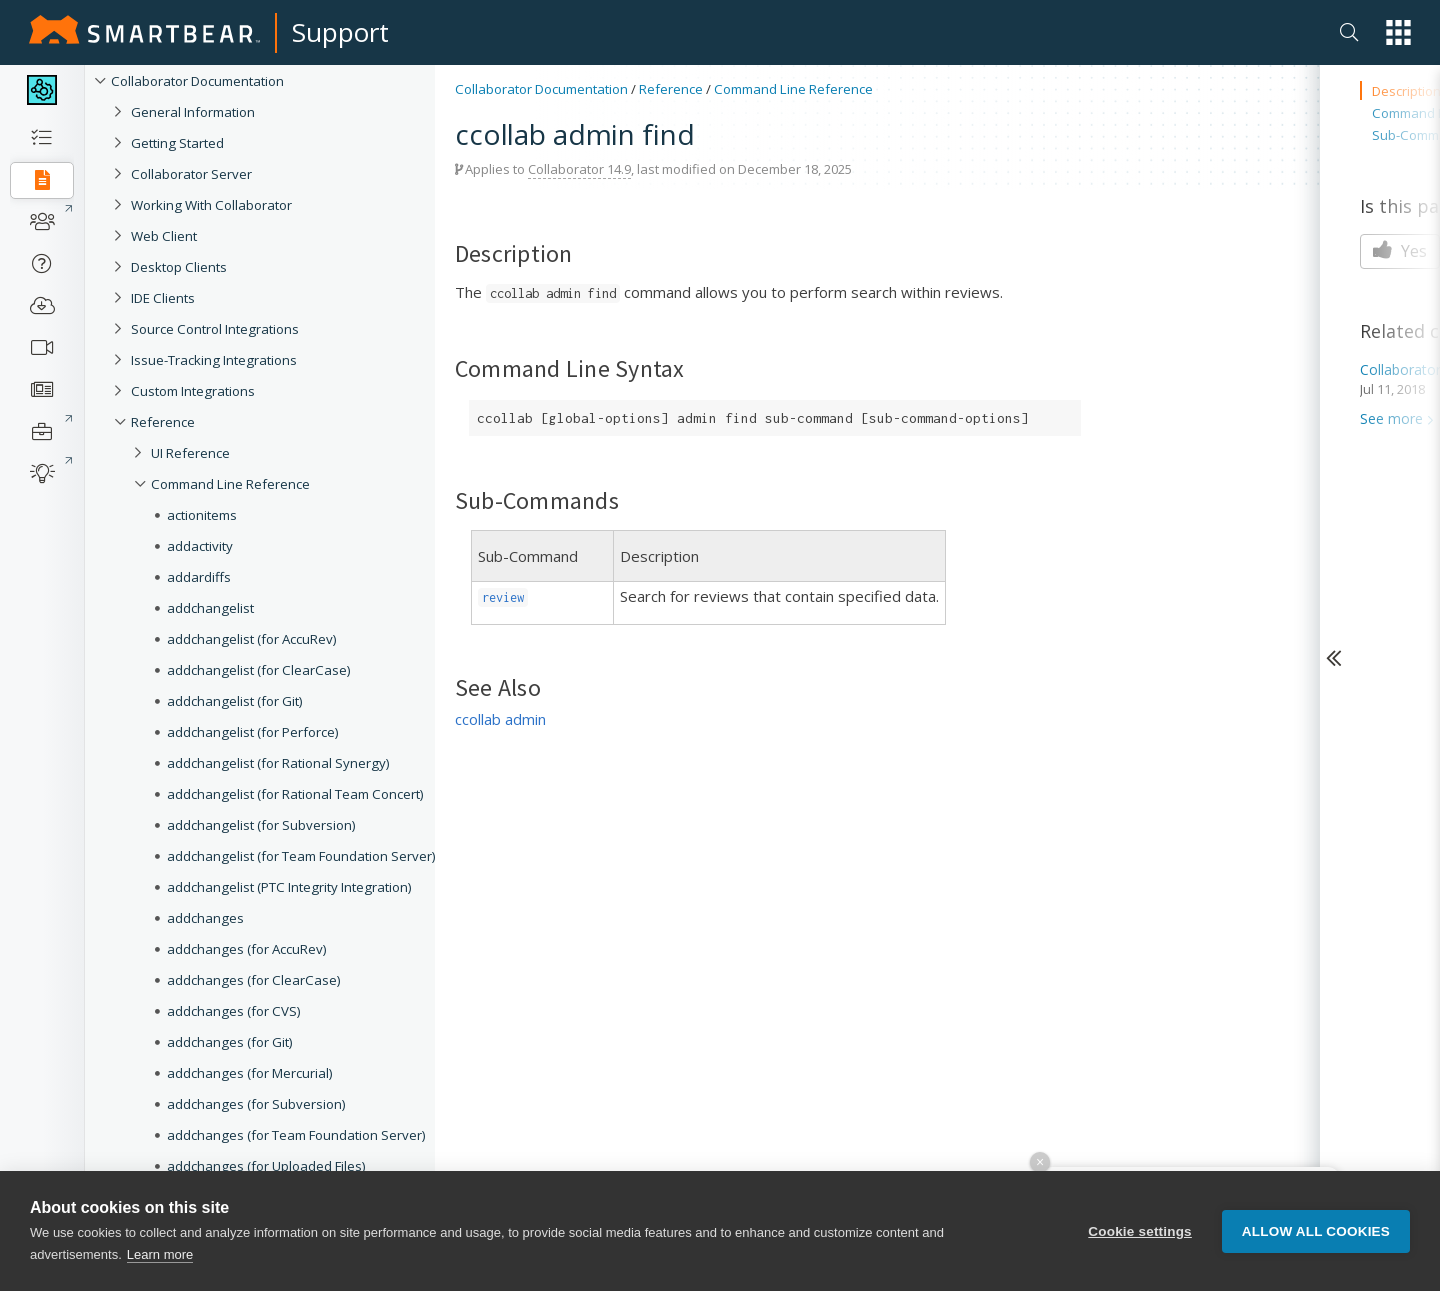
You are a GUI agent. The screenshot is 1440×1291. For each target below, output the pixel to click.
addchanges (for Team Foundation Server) (296, 1135)
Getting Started (177, 143)
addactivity (200, 546)
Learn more (160, 1254)
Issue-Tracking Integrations (214, 360)
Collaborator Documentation (197, 81)
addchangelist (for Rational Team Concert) (295, 794)
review (503, 597)
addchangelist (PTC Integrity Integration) (289, 887)
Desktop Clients (179, 267)
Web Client (164, 236)
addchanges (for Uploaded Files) (266, 1166)
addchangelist (210, 608)
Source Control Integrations (215, 329)
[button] (1398, 32)
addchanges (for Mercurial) (250, 1073)
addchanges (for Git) (230, 1042)
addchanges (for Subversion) (256, 1104)
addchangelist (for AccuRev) (252, 639)
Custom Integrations (193, 391)
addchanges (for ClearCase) (254, 980)
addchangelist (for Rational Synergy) (278, 763)
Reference (163, 422)
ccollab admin (500, 719)
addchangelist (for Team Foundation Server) (301, 856)
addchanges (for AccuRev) (247, 949)
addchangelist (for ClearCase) (259, 670)
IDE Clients (163, 298)
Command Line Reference (230, 484)
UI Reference (190, 453)
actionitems (202, 515)
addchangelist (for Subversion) (261, 825)
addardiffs (199, 577)
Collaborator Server (191, 174)
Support (340, 32)
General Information (193, 112)
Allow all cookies (1316, 1231)
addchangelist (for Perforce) (253, 732)
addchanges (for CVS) (234, 1011)
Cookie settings (1140, 1231)
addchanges (205, 918)
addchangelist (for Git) (235, 701)
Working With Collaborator (211, 205)
